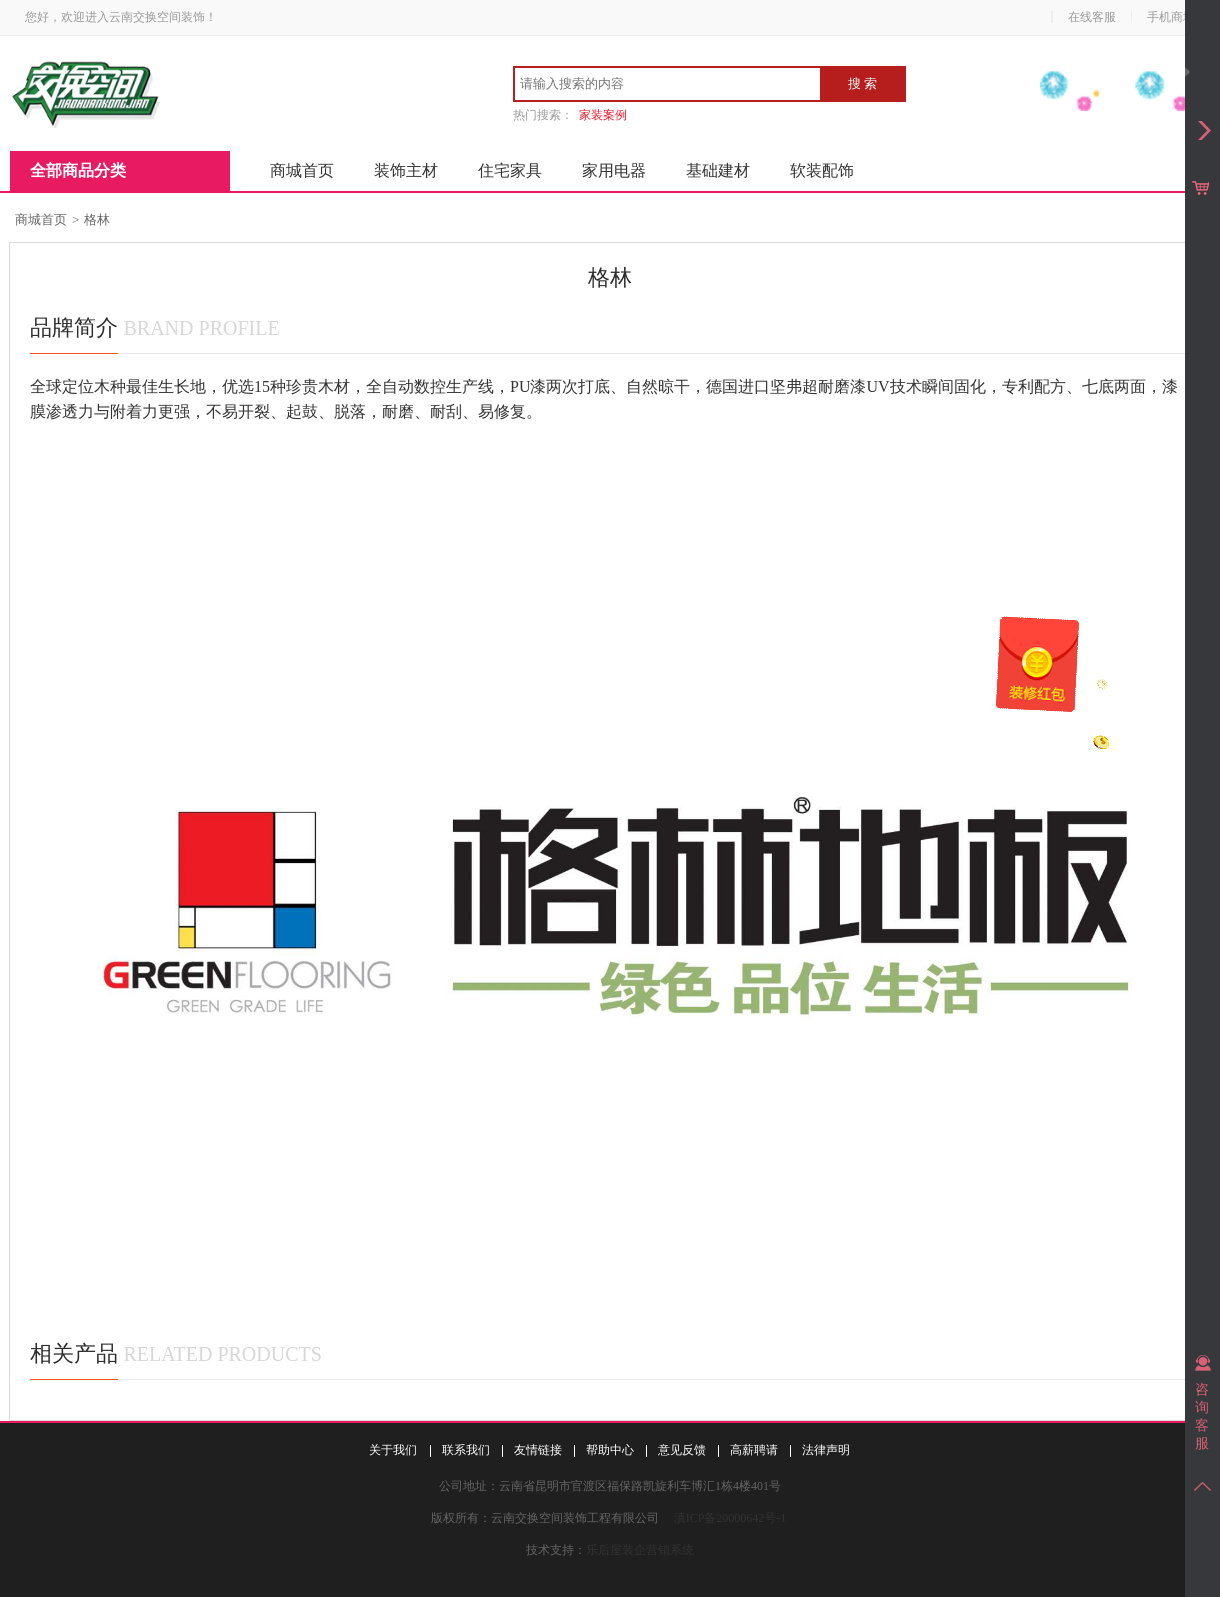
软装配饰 (822, 170)
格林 (97, 219)
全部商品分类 (78, 170)
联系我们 (466, 1450)
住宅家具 (510, 170)
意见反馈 (682, 1450)
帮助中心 (610, 1450)
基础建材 (718, 170)
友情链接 (538, 1450)
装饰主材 (406, 170)
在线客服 (1092, 17)
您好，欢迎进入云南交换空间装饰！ (121, 17)
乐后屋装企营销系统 (640, 1550)
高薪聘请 (754, 1450)
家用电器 (614, 170)
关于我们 (393, 1450)
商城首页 (302, 170)
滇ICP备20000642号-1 (730, 1518)
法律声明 (826, 1450)
